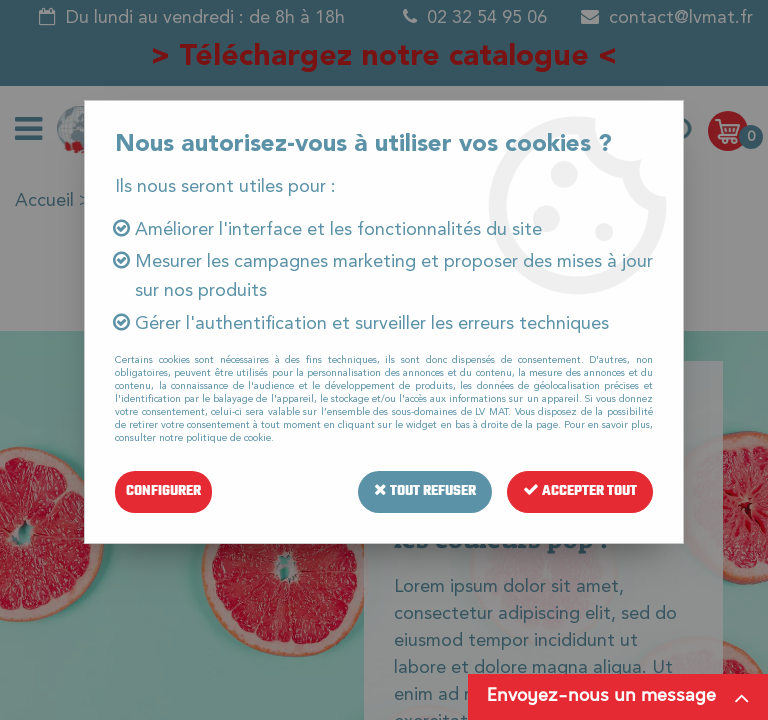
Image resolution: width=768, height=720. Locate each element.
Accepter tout (580, 491)
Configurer (163, 491)
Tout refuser (425, 491)
